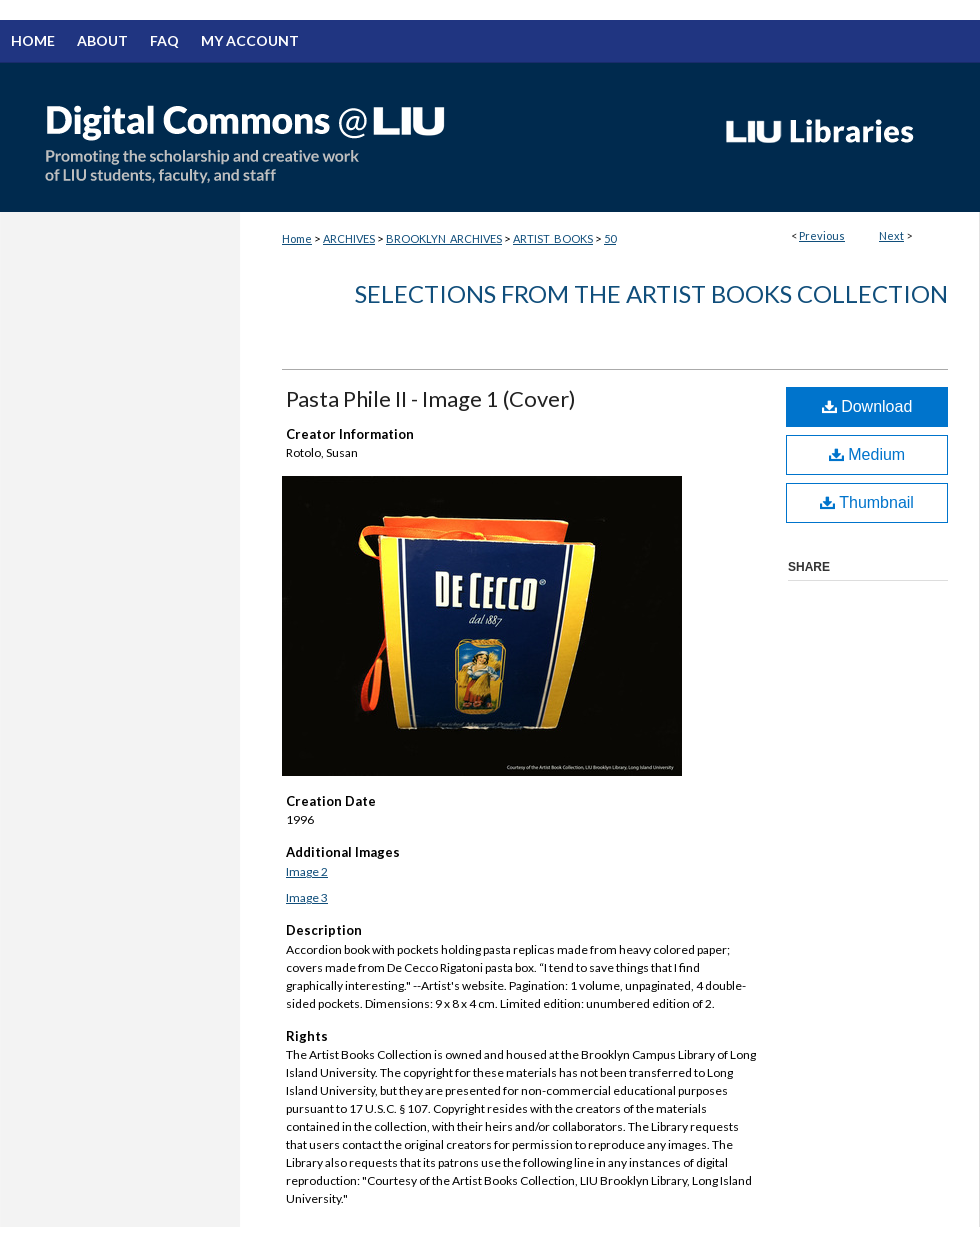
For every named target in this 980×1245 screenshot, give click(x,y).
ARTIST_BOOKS (553, 238)
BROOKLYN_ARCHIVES (444, 238)
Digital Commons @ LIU (350, 137)
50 (610, 238)
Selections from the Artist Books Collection (651, 293)
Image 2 (307, 871)
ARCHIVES (349, 238)
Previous (822, 235)
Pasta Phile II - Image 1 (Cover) (431, 398)
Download (867, 406)
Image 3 (307, 897)
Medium (867, 454)
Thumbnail (867, 502)
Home (297, 238)
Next (891, 235)
